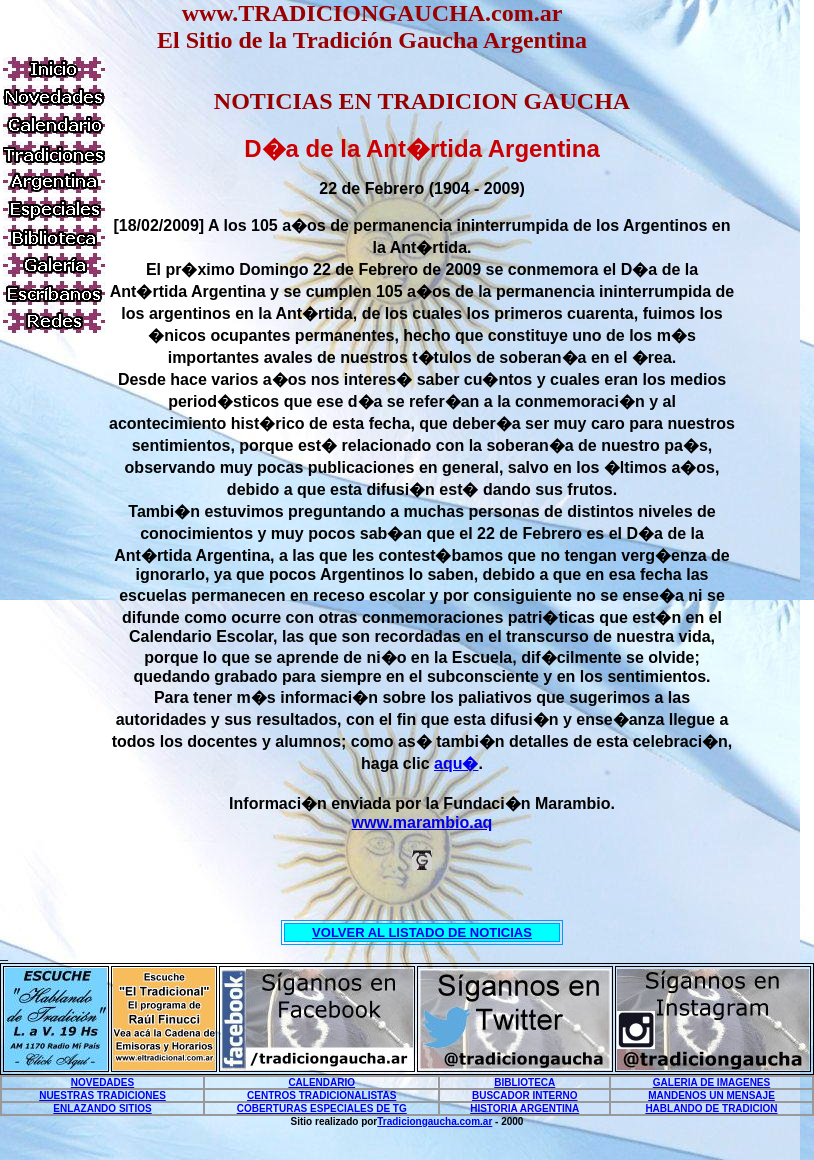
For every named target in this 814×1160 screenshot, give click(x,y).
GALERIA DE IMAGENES (711, 1082)
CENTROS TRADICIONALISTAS (321, 1095)
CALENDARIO (321, 1082)
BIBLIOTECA (524, 1082)
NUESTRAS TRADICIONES (102, 1095)
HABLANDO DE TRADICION (711, 1108)
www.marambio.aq (422, 822)
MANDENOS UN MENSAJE (711, 1095)
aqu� (456, 763)
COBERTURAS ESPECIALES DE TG (322, 1108)
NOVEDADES (102, 1082)
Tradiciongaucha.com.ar (434, 1121)
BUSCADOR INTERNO (525, 1095)
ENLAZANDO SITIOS (102, 1108)
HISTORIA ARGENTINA (524, 1108)
